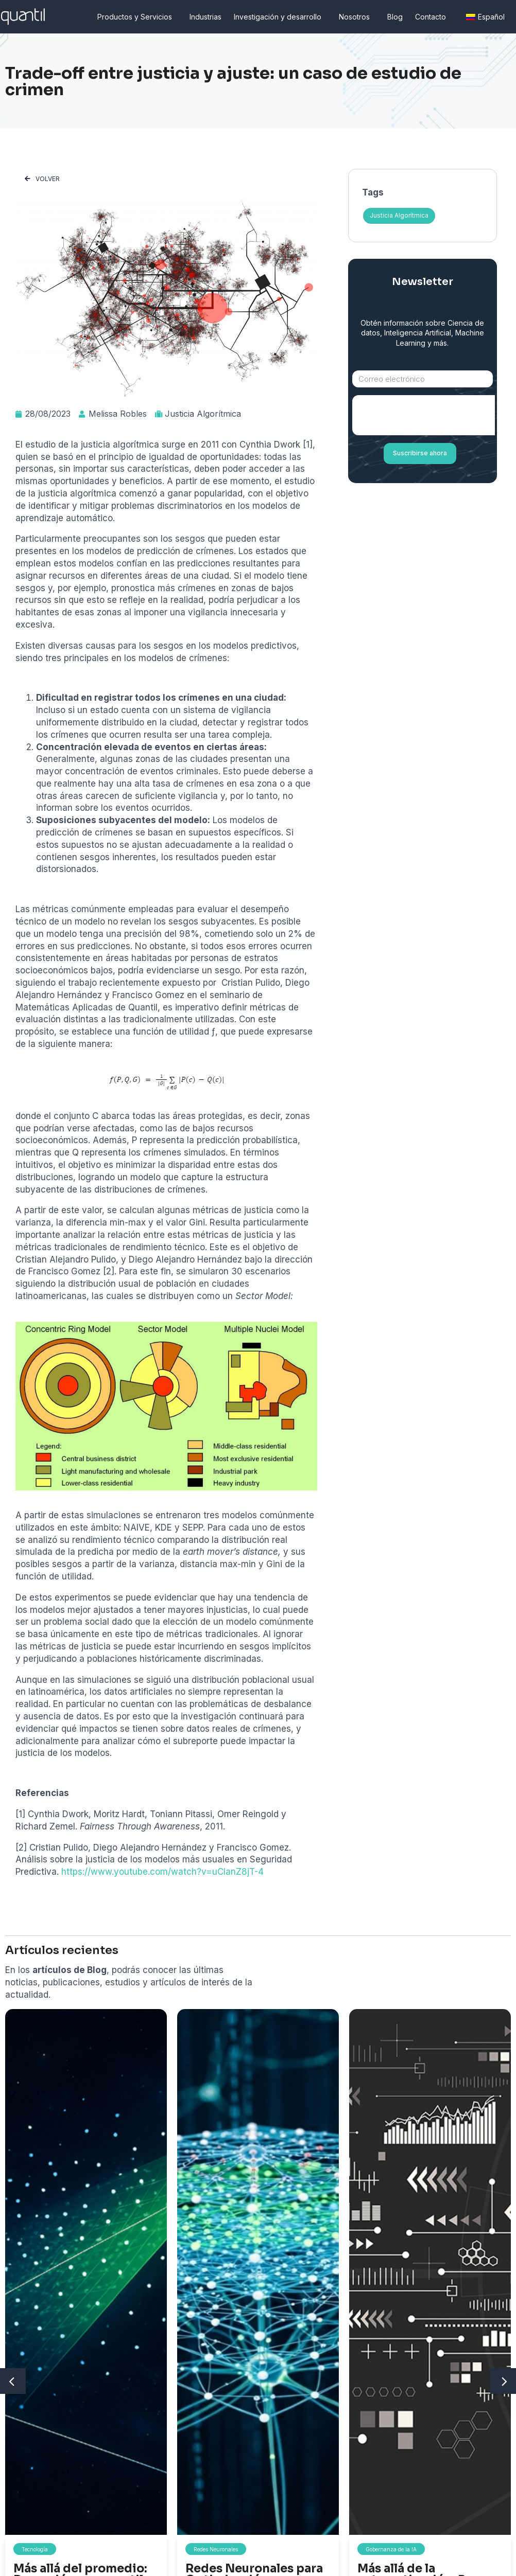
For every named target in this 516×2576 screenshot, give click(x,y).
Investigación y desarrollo (280, 17)
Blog (395, 16)
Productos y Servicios (137, 17)
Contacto (433, 17)
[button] (42, 179)
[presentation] (430, 415)
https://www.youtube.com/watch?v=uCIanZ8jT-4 (162, 1872)
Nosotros (357, 17)
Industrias (205, 16)
